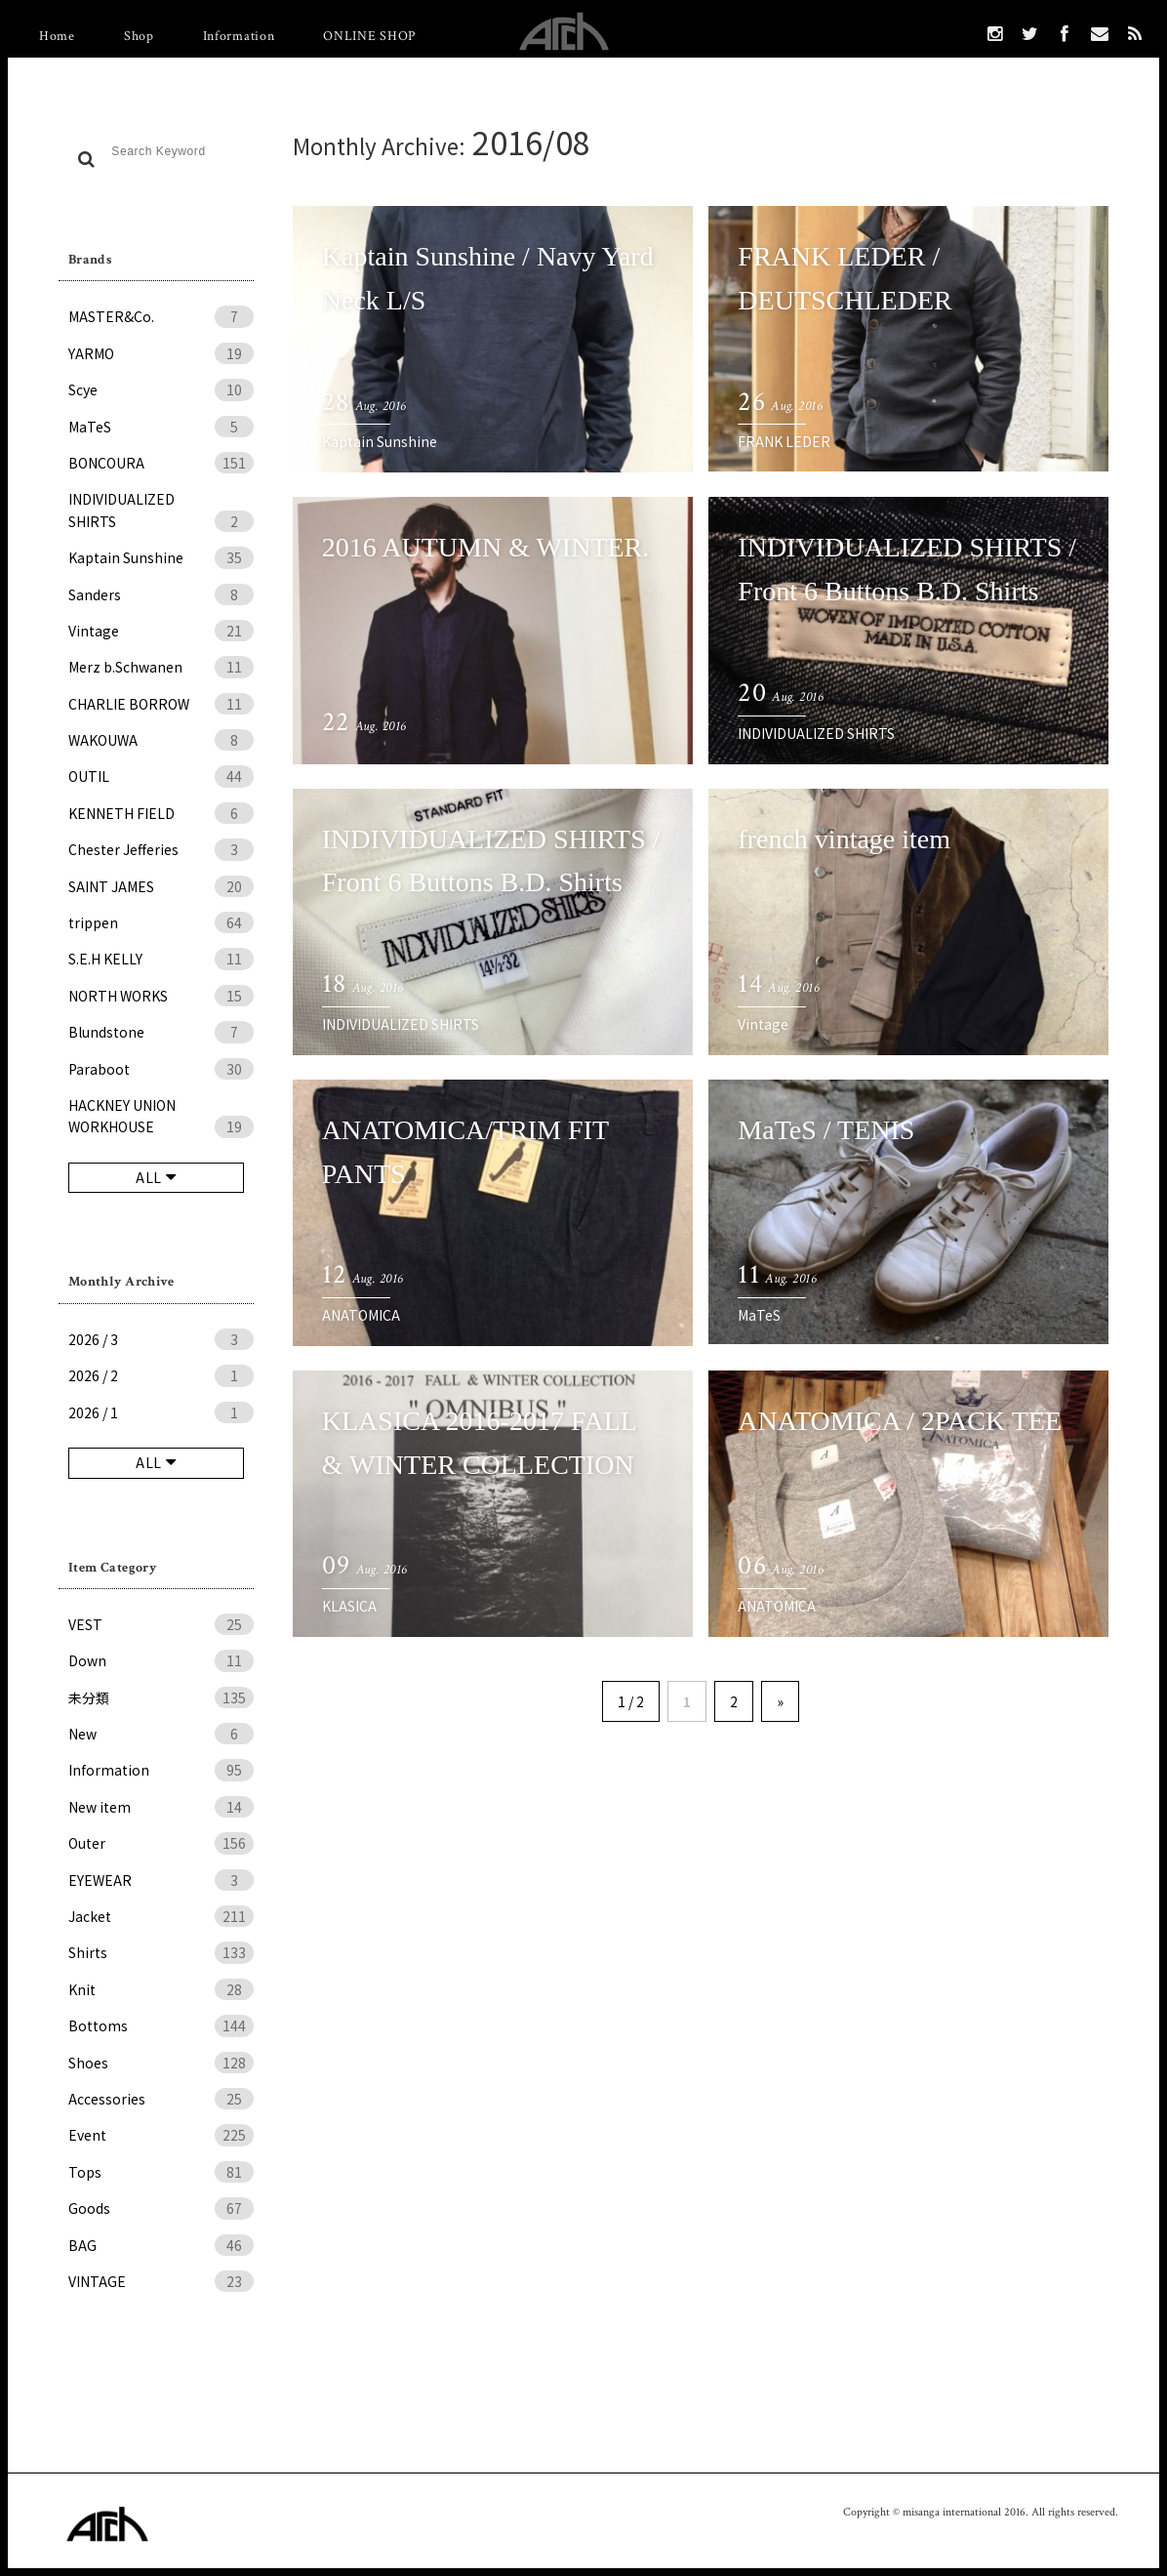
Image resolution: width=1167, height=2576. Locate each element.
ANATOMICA (361, 1315)
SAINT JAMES (161, 886)
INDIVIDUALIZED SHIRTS (161, 510)
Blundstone (161, 1032)
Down (161, 1660)
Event (161, 2135)
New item (161, 1807)
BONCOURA (161, 462)
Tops (161, 2172)
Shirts (161, 1952)
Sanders (161, 594)
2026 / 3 (161, 1339)
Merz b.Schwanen (161, 666)
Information (239, 36)
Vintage (161, 630)
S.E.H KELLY (161, 958)
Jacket (161, 1916)
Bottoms (161, 2025)
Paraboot (161, 1069)
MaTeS (161, 426)
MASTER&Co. (161, 316)
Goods (161, 2208)
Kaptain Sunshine (161, 557)
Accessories (161, 2098)
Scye (161, 389)
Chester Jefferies (161, 849)
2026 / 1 (161, 1412)
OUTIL (161, 776)
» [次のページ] (780, 1701)
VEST (161, 1624)
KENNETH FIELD (161, 813)
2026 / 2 (161, 1375)
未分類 (161, 1697)
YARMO (161, 353)
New (161, 1733)
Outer (161, 1843)
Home (57, 36)
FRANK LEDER (784, 441)
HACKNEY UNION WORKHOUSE (161, 1116)
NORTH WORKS (161, 995)
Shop (139, 36)
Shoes (161, 2062)
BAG (161, 2245)
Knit (161, 1989)
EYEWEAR (161, 1880)
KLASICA (349, 1605)
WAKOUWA (161, 740)
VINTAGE (161, 2281)
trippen (161, 922)
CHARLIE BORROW (161, 704)
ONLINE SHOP (369, 36)
